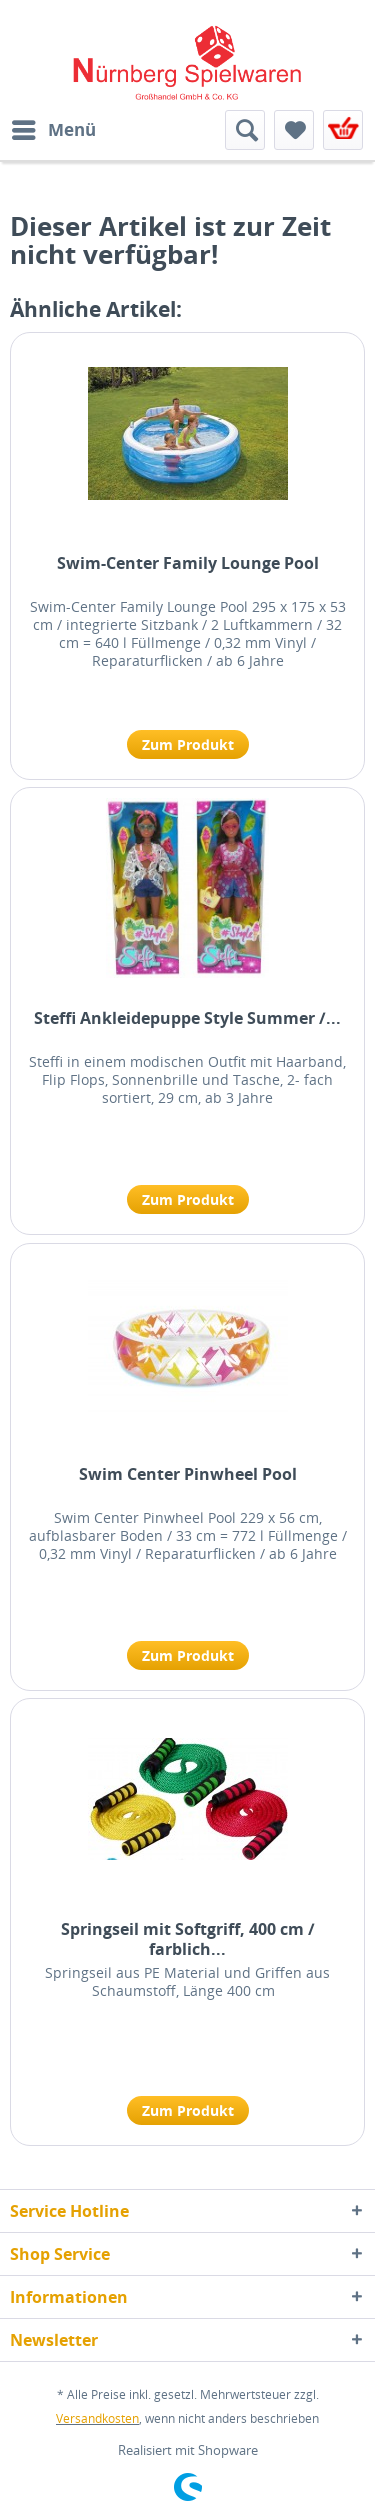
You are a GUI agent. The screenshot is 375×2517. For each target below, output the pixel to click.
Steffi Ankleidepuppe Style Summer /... (187, 1018)
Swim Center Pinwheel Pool (188, 1474)
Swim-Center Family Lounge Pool (188, 563)
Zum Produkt (188, 744)
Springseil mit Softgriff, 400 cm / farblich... (188, 1939)
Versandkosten (97, 2418)
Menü (54, 127)
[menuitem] (53, 130)
